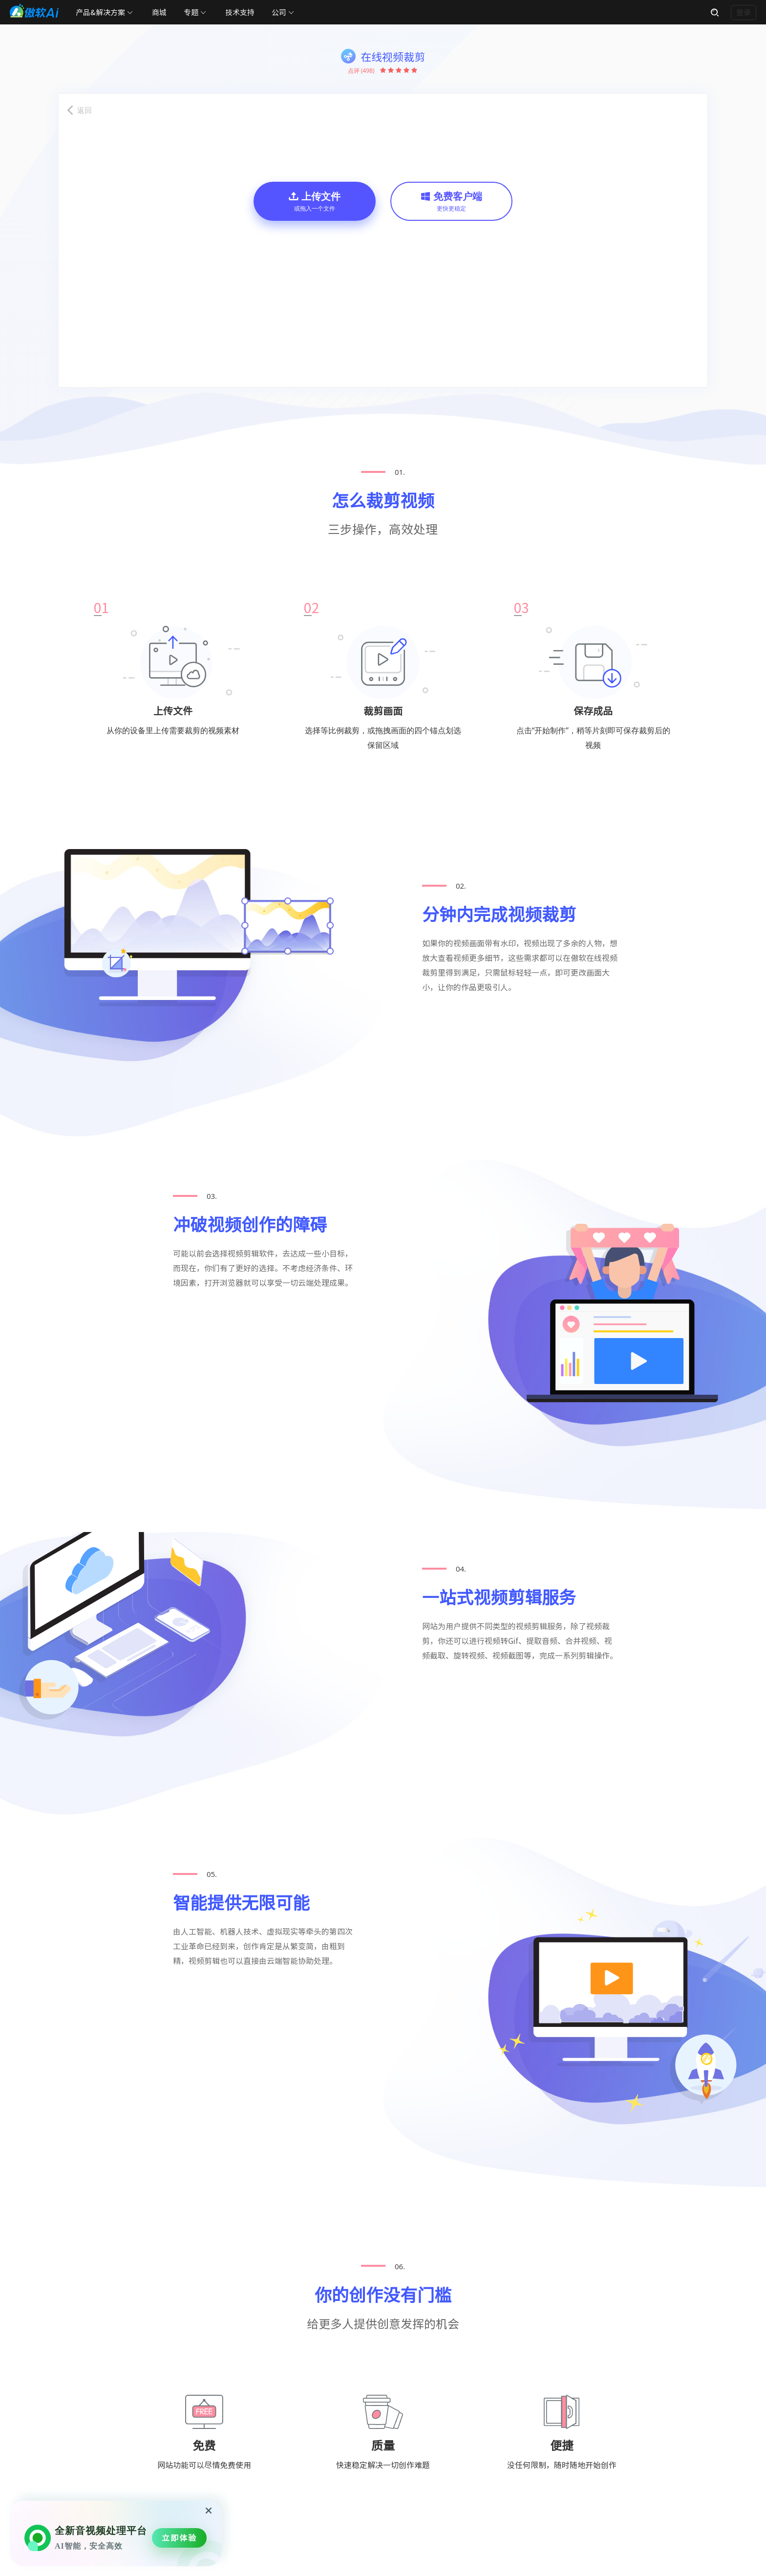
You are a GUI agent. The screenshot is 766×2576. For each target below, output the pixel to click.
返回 (84, 110)
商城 (159, 12)
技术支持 (240, 12)
